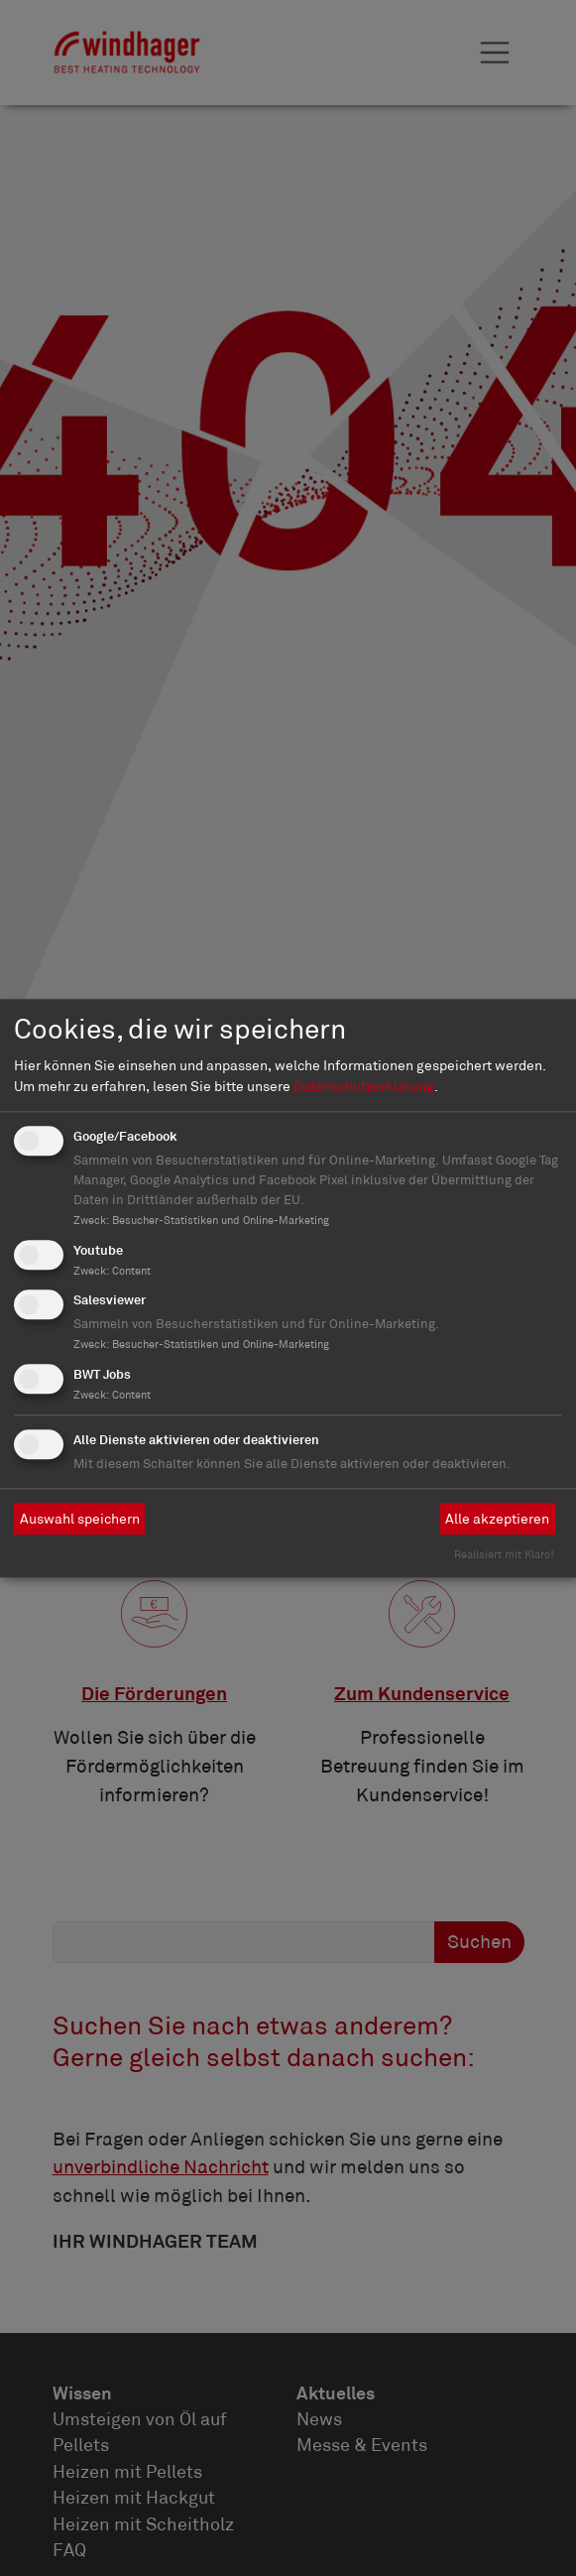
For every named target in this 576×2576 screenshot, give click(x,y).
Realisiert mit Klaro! (504, 1554)
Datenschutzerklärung (363, 1086)
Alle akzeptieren (497, 1519)
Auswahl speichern (80, 1519)
